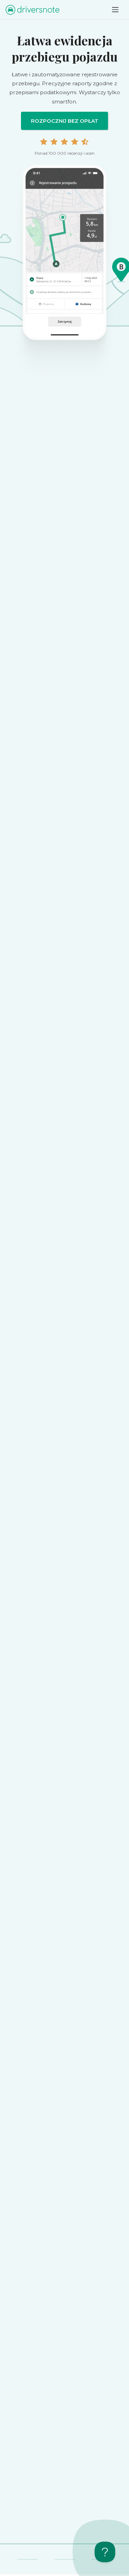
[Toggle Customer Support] (105, 2552)
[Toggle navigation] (115, 9)
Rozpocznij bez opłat (64, 121)
